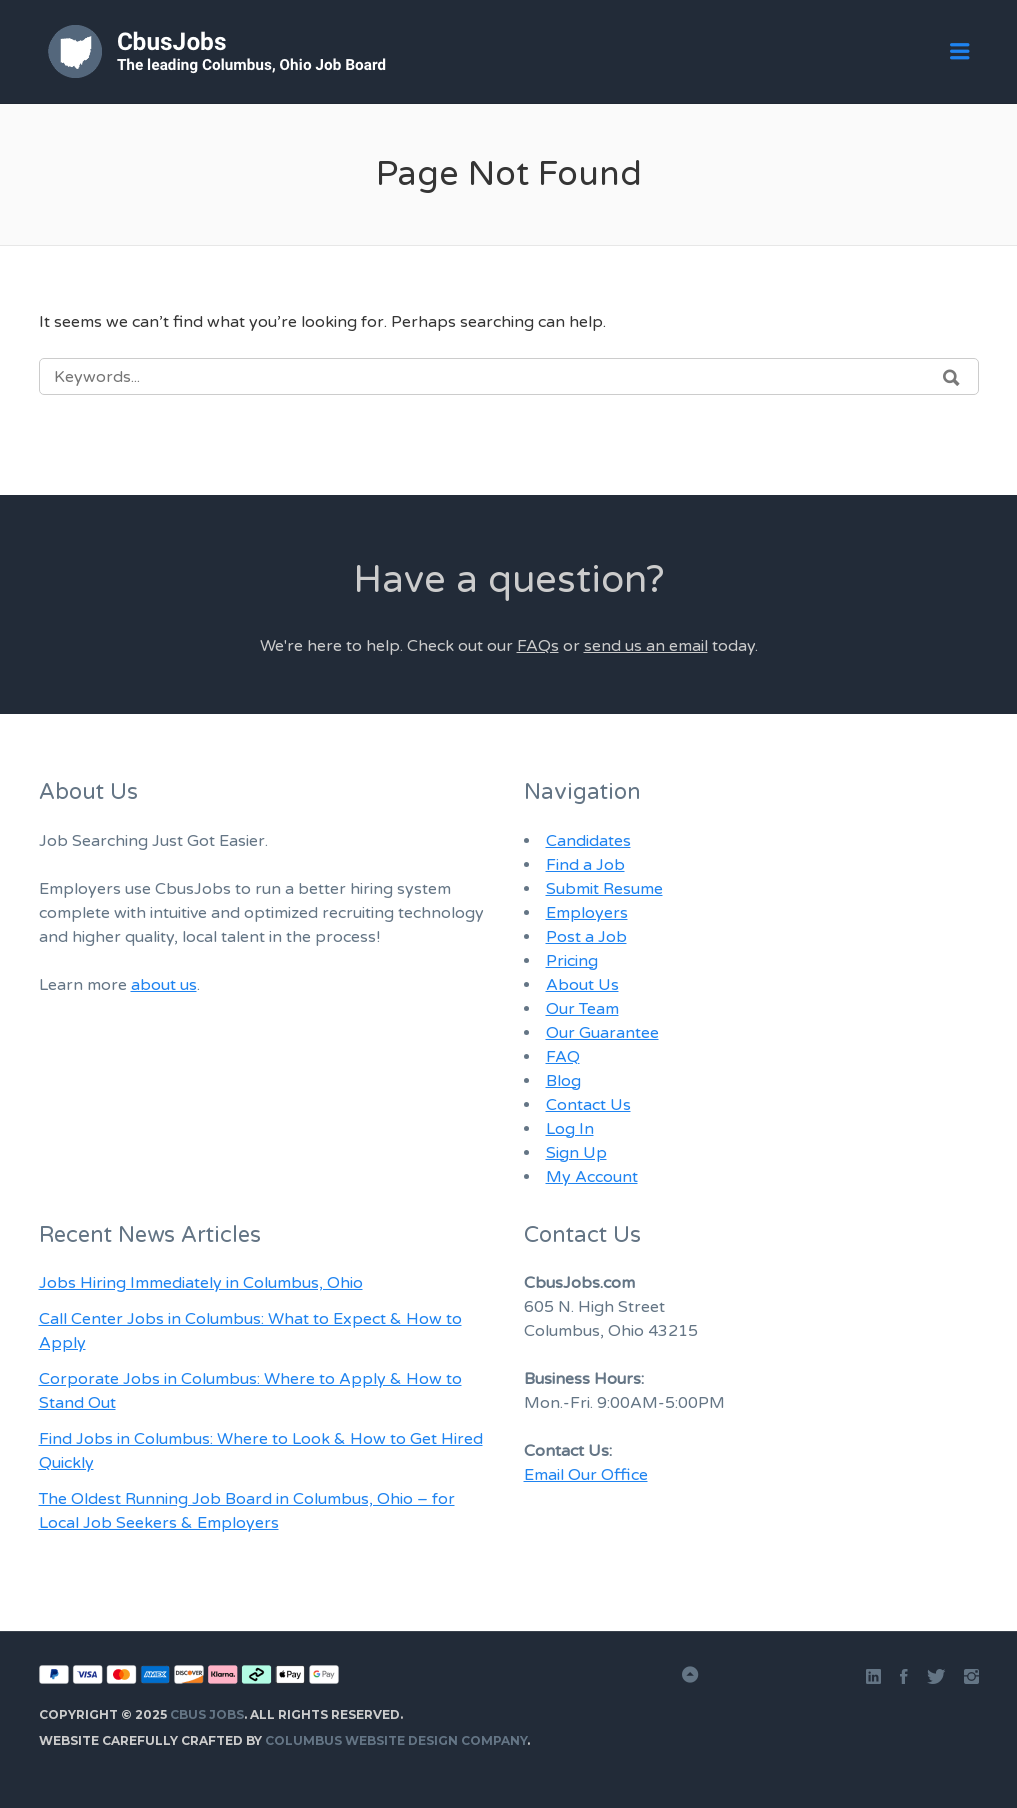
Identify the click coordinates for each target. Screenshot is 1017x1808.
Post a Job (586, 937)
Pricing (572, 961)
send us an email (646, 646)
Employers (587, 913)
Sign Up (576, 1153)
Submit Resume (604, 889)
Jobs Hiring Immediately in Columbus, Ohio (201, 1283)
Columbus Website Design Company (396, 1740)
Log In (570, 1129)
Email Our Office (586, 1475)
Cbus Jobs (207, 1714)
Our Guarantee (602, 1033)
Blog (563, 1081)
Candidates (588, 841)
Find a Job (585, 865)
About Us (582, 985)
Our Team (582, 1009)
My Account (592, 1177)
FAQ (563, 1057)
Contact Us (588, 1105)
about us (164, 985)
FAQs (538, 646)
